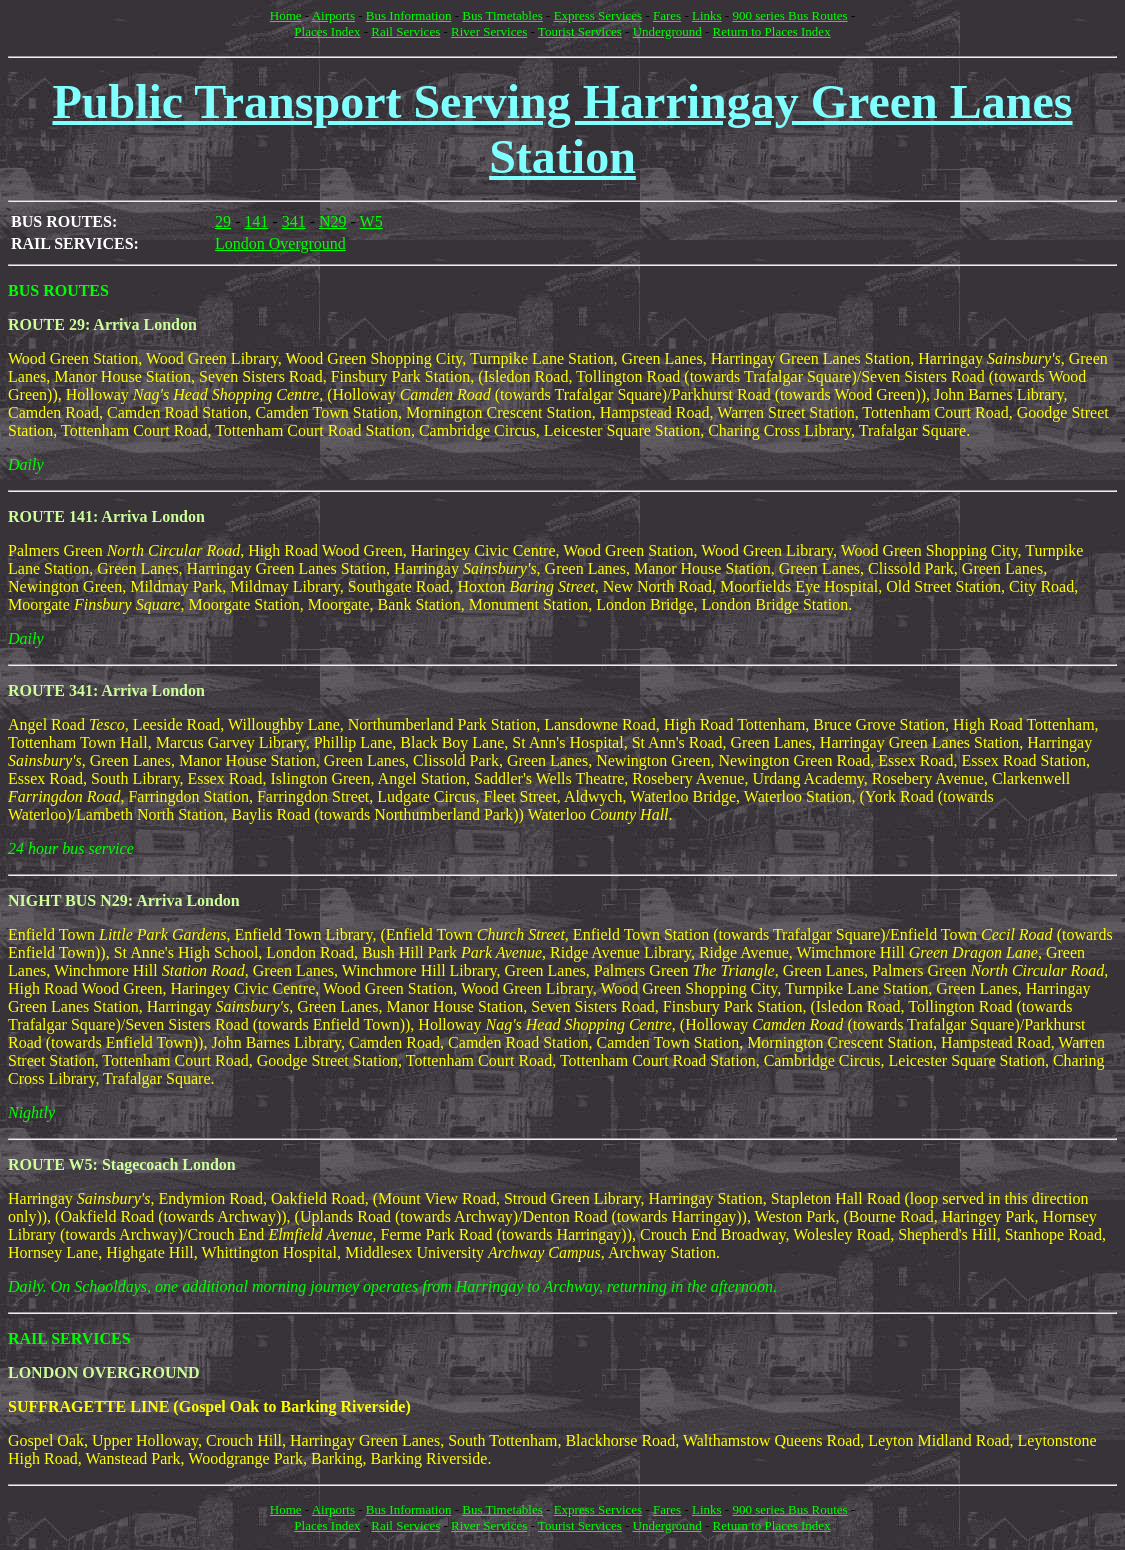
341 (294, 221)
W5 (371, 221)
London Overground (280, 243)
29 (223, 221)
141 (256, 221)
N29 (333, 221)
